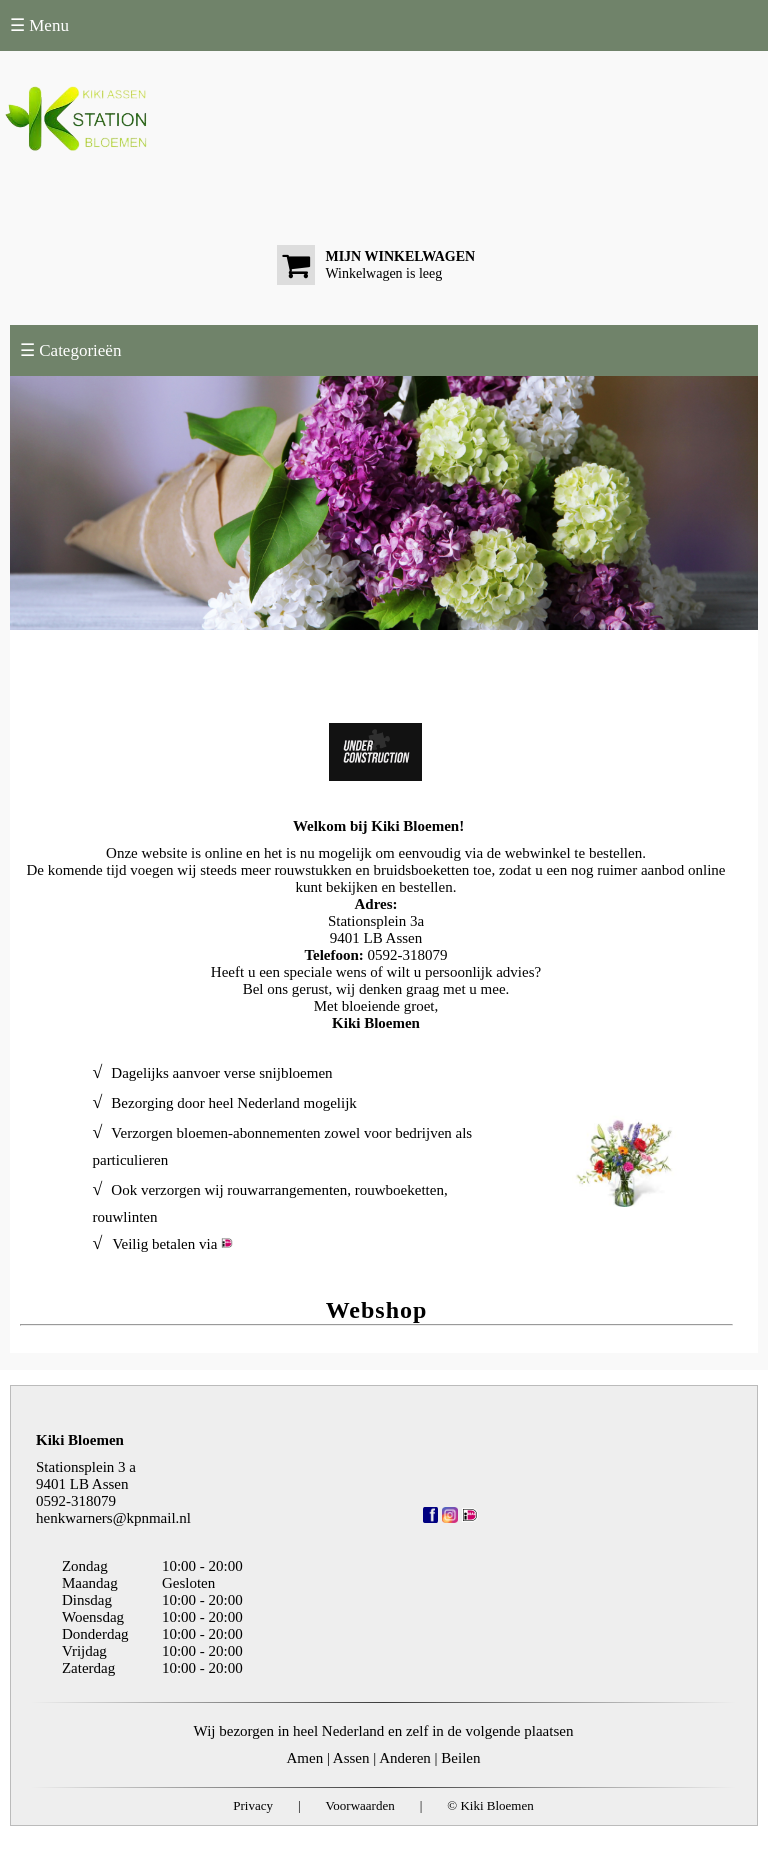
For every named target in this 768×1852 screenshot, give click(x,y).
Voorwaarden (360, 1805)
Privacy (253, 1805)
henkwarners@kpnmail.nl (113, 1518)
